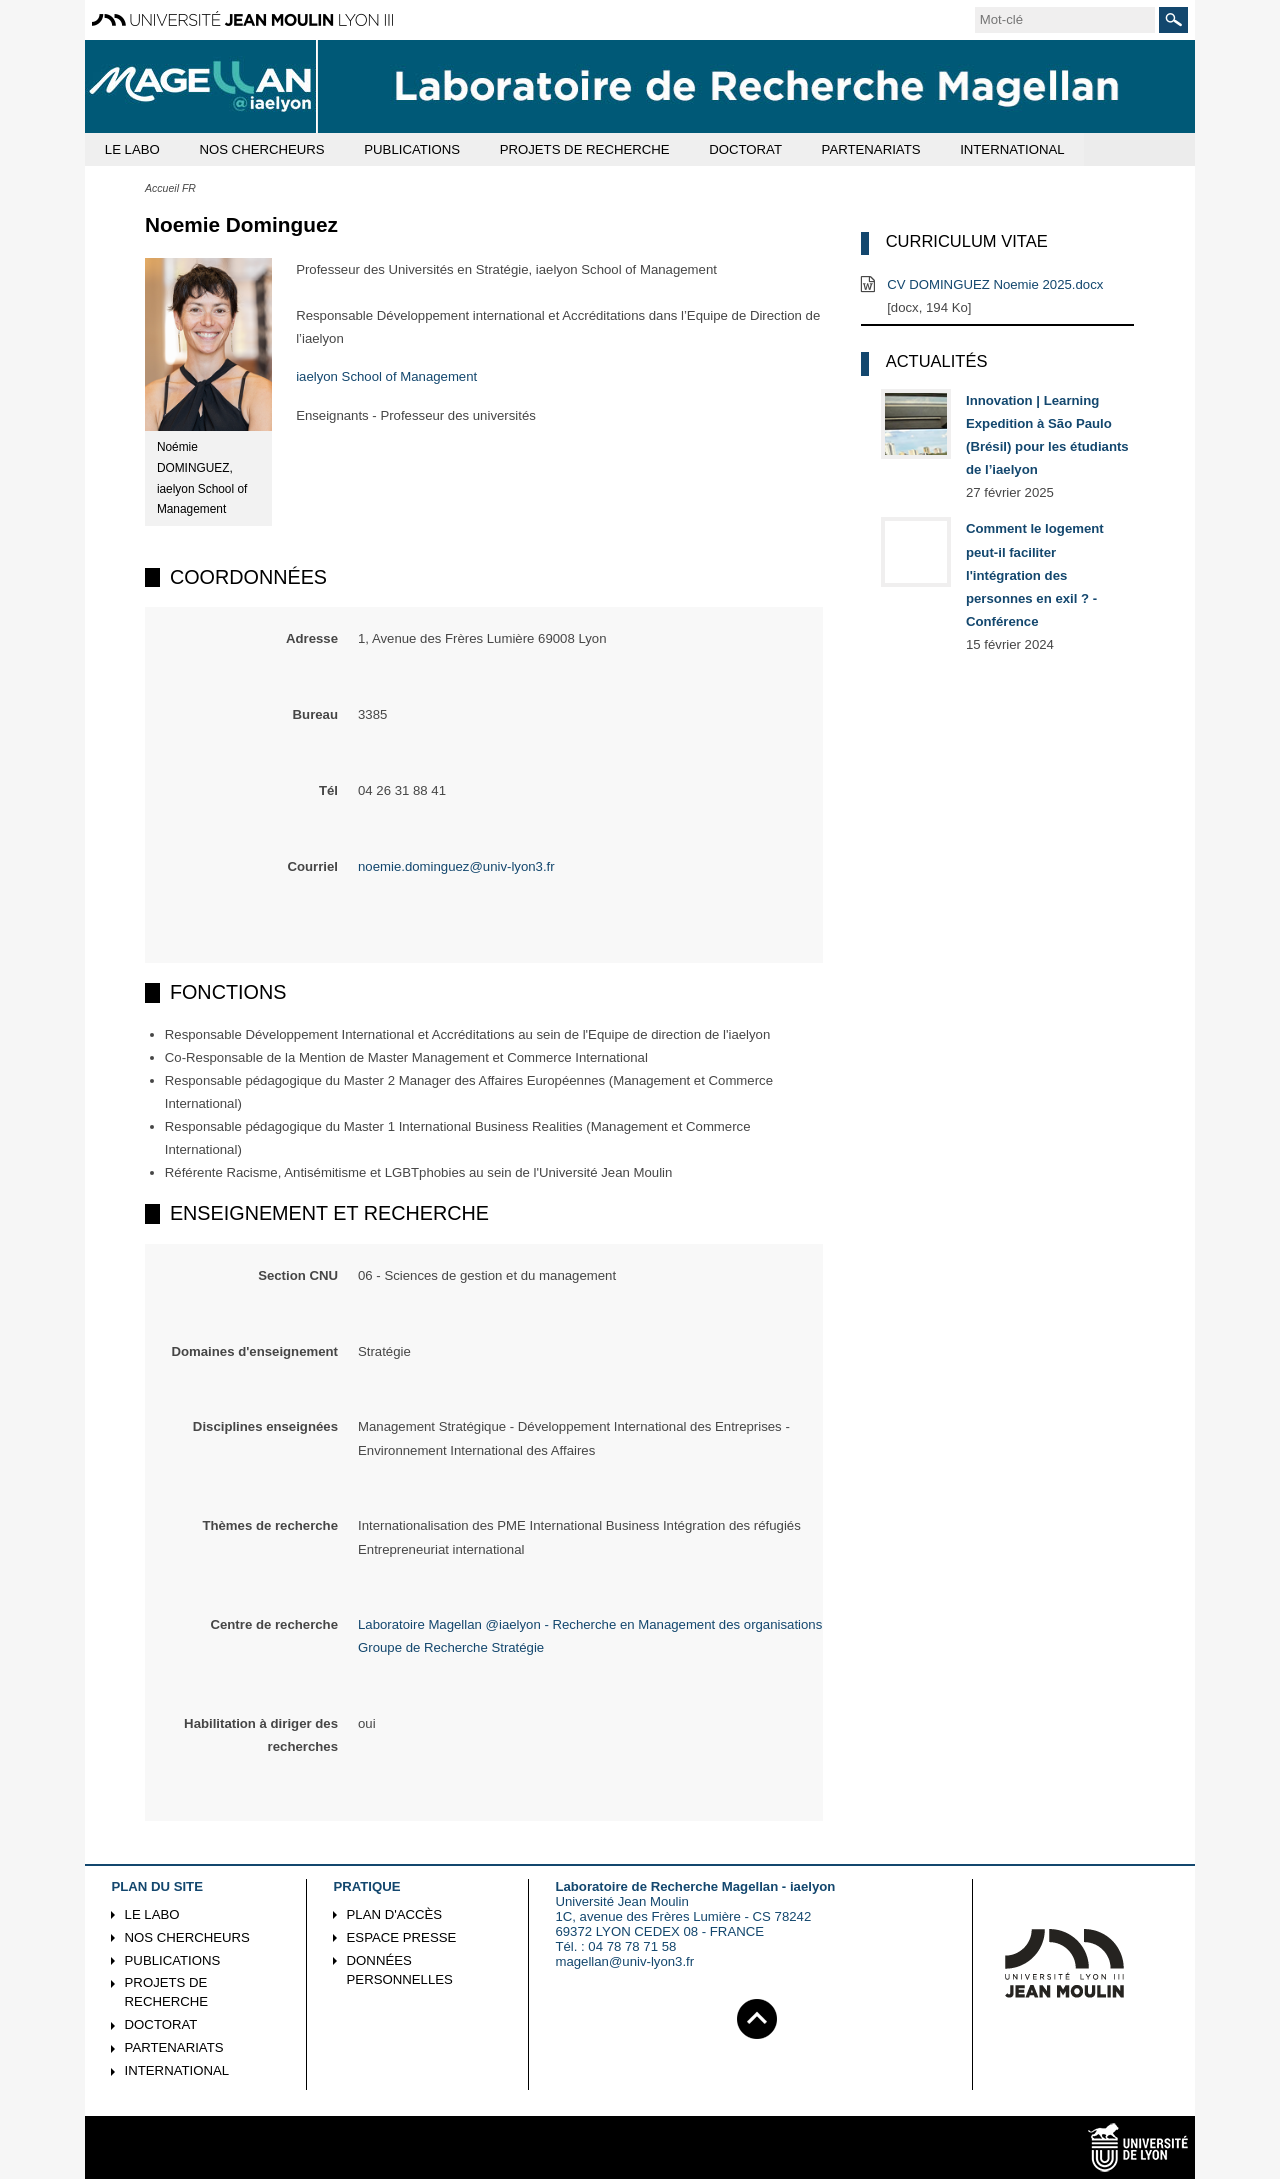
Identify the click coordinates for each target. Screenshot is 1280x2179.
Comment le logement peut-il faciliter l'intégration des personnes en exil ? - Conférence (1035, 574)
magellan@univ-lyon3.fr (624, 1961)
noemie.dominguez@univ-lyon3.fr (456, 866)
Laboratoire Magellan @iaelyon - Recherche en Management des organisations (590, 1624)
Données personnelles (400, 1970)
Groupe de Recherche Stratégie (451, 1647)
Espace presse (402, 1937)
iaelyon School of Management (386, 376)
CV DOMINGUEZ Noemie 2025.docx (995, 284)
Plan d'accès (395, 1914)
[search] (1065, 20)
